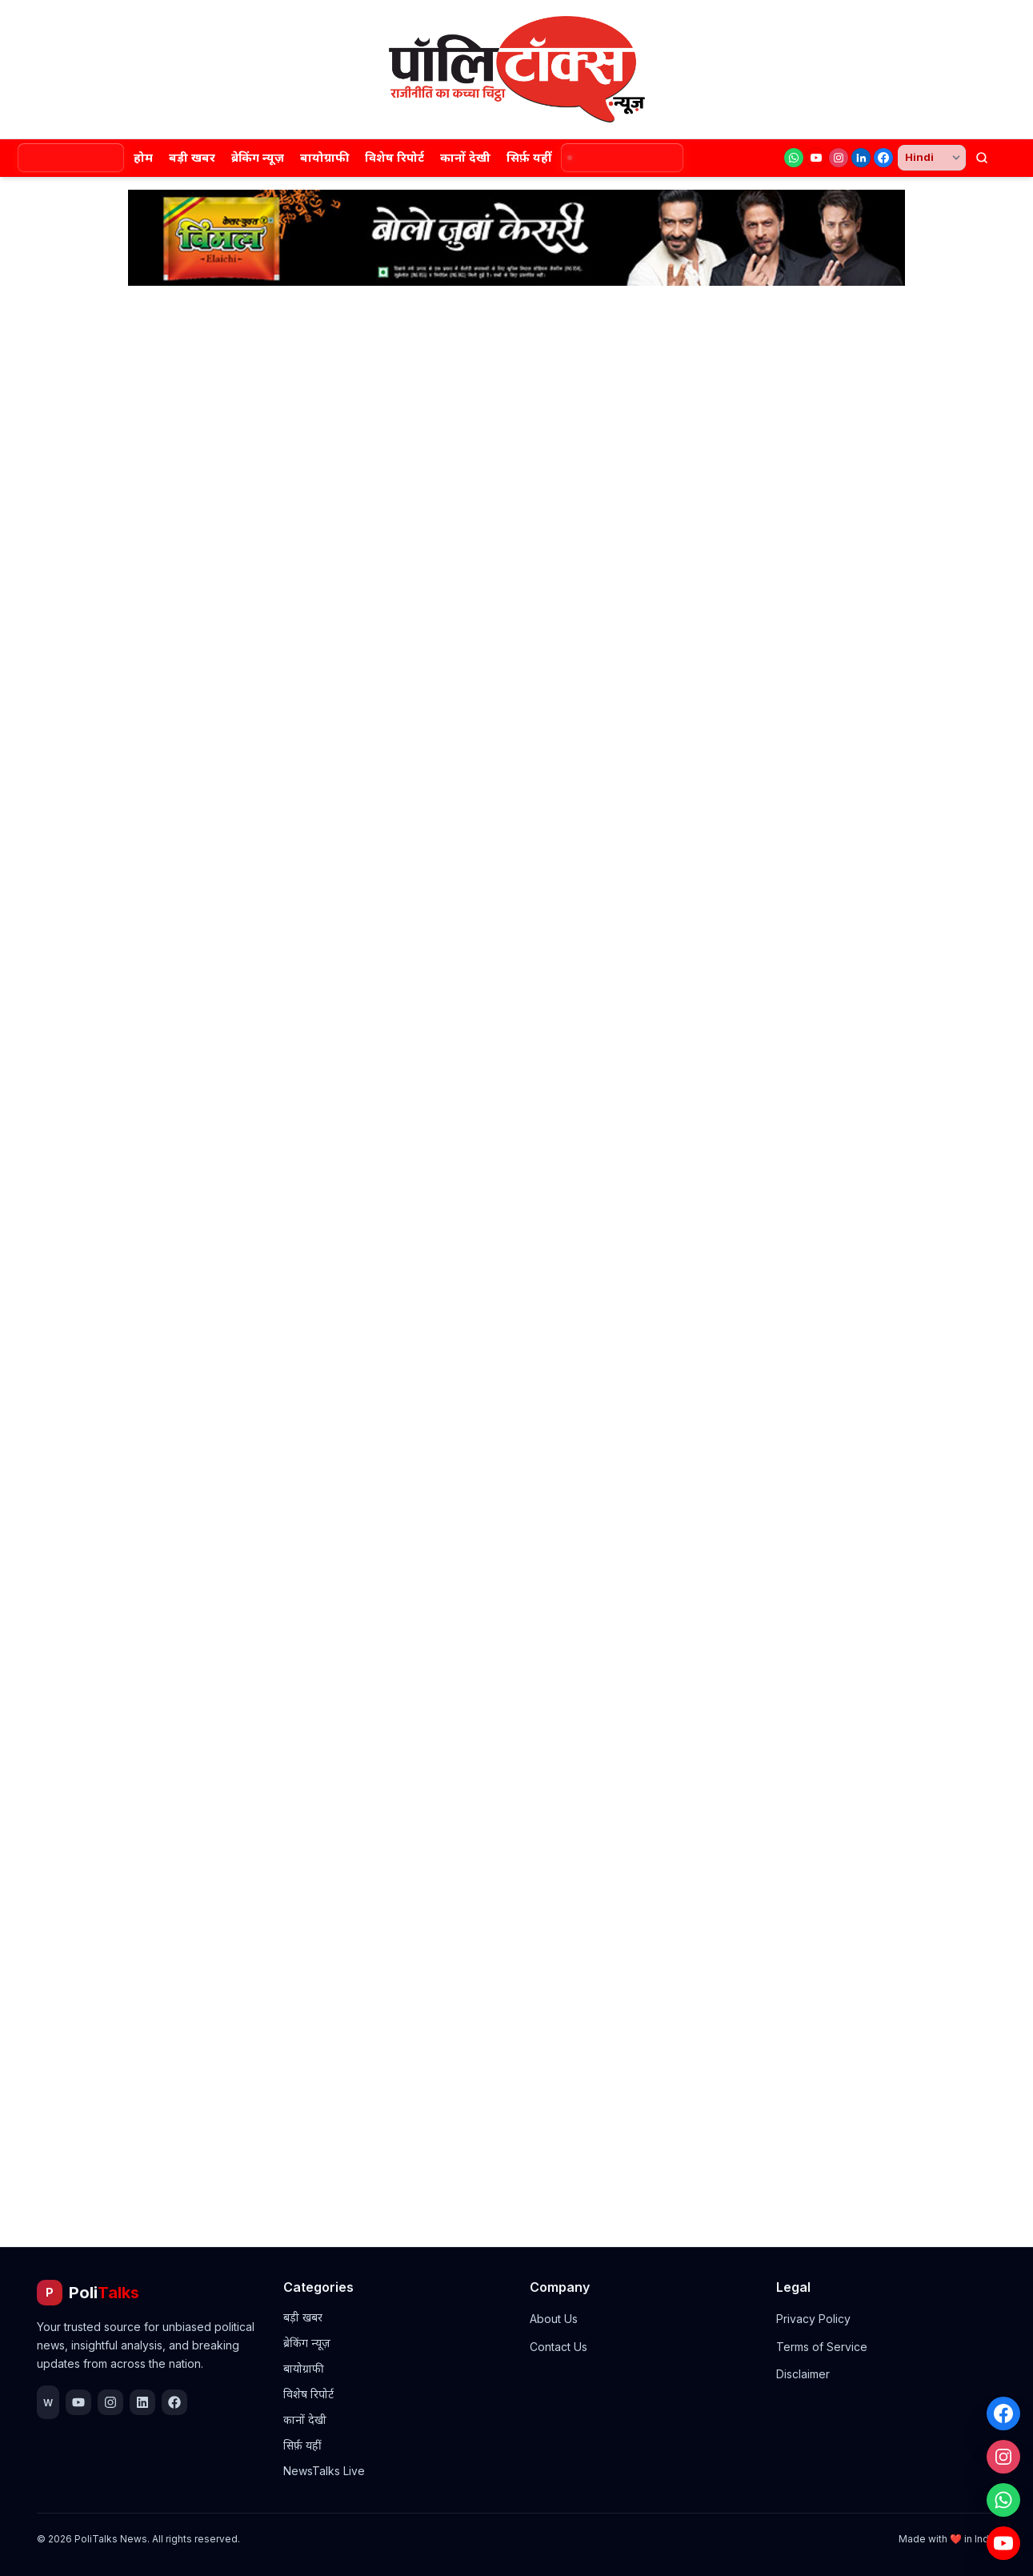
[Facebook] (883, 157)
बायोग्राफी (324, 157)
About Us (554, 2318)
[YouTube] (816, 157)
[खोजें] (982, 157)
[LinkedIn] (861, 157)
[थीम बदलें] (1009, 157)
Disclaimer (803, 2374)
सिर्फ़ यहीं (528, 157)
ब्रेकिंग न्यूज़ (257, 157)
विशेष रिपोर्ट (394, 157)
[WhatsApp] (793, 157)
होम (143, 157)
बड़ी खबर (192, 157)
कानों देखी (465, 157)
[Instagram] (838, 157)
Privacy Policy (813, 2318)
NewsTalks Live (324, 2471)
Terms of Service (821, 2346)
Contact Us (558, 2346)
